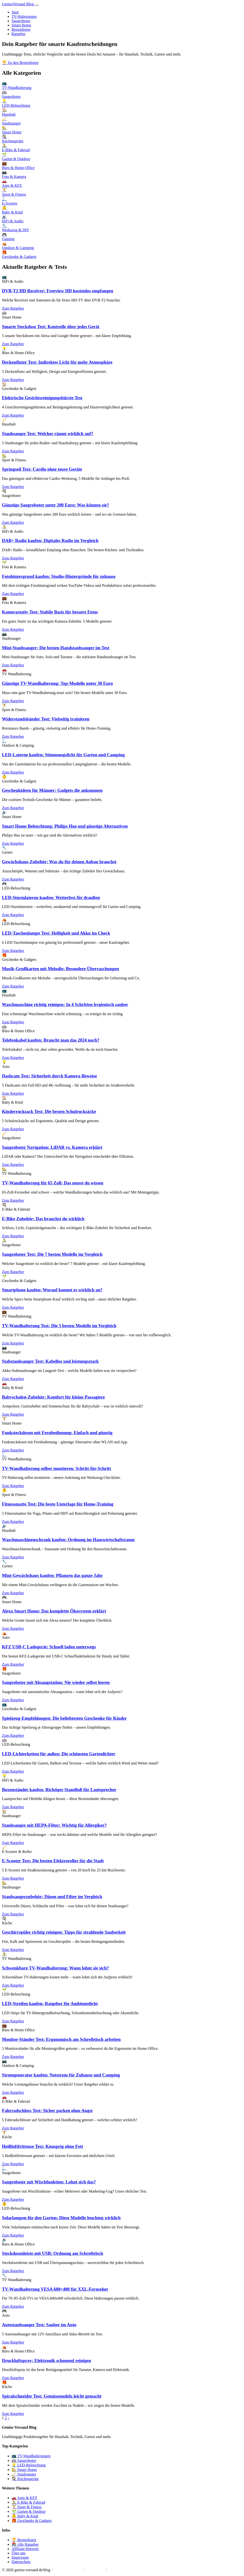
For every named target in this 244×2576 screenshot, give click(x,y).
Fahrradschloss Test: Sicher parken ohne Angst (47, 2110)
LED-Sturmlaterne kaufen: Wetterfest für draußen (51, 897)
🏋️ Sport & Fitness (26, 2507)
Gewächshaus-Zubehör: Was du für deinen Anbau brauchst (59, 861)
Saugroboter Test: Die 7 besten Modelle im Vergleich (52, 1254)
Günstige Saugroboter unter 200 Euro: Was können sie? (55, 504)
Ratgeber (19, 34)
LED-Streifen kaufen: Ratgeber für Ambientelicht (50, 2003)
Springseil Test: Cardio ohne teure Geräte (42, 469)
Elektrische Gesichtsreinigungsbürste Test (42, 397)
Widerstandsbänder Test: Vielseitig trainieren (45, 718)
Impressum (20, 2557)
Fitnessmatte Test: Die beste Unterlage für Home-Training (57, 1504)
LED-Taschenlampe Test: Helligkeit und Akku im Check (56, 933)
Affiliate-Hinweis (25, 2549)
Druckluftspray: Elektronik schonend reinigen (46, 2360)
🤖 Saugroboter (24, 2460)
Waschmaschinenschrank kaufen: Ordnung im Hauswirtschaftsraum (68, 1539)
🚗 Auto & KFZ (24, 2498)
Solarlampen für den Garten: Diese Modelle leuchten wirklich (61, 2217)
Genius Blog (18, 4)
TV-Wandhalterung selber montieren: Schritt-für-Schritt (56, 1468)
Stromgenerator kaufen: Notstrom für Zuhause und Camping (61, 2074)
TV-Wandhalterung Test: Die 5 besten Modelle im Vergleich (59, 1325)
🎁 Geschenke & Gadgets (32, 2521)
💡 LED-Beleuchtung (29, 2465)
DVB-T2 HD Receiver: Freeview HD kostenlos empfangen (57, 290)
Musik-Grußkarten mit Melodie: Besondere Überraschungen (60, 968)
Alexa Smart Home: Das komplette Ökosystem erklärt (54, 1610)
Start (15, 12)
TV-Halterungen (24, 16)
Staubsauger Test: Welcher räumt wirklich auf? (47, 433)
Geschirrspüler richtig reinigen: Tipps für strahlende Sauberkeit (64, 1932)
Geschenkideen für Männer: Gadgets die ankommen (52, 790)
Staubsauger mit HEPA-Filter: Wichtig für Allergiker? (54, 1825)
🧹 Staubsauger (24, 2474)
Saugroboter (21, 21)
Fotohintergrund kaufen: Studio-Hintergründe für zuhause (58, 576)
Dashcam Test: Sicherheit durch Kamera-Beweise (49, 1075)
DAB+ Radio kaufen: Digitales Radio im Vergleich (50, 540)
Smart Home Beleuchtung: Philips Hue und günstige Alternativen (65, 826)
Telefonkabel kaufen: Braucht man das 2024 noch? (50, 1040)
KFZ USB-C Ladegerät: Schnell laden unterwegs (49, 1646)
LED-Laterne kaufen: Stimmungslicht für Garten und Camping (63, 754)
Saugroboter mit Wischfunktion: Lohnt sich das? (49, 2181)
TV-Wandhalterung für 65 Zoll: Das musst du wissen (52, 1182)
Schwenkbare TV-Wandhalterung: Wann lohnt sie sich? (55, 1967)
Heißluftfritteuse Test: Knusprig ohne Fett (42, 2146)
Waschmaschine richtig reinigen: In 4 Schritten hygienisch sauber (65, 1004)
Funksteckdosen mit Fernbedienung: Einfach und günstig (57, 1432)
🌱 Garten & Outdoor (29, 2511)
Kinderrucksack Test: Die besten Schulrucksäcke (49, 1111)
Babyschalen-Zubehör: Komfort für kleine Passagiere (53, 1397)
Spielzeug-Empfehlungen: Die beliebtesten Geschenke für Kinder (64, 1718)
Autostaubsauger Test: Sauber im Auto (39, 2324)
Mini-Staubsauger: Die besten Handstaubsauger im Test (55, 647)
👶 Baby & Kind (25, 2516)
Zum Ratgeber (13, 308)
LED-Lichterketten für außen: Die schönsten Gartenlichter (58, 1753)
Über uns (19, 2553)
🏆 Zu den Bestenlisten (20, 63)
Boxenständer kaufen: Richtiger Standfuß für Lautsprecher (59, 1789)
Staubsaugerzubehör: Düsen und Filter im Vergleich (52, 1896)
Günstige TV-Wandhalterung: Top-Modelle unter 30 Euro (57, 683)
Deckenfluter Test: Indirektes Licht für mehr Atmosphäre (57, 362)
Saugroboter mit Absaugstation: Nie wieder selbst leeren (56, 1682)
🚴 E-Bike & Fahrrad (28, 2502)
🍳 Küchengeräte (25, 2479)
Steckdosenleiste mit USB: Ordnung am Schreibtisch (52, 2253)
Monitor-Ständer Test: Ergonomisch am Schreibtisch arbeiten (61, 2039)
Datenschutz (21, 2562)
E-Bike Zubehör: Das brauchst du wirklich (43, 1218)
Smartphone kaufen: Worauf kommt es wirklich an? (52, 1289)
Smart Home (21, 25)
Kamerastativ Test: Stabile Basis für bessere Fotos (50, 611)
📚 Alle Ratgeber (25, 2544)
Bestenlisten (21, 29)
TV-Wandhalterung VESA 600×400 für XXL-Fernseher (55, 2289)
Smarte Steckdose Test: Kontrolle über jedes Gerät (50, 326)
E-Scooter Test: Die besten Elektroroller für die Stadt (53, 1860)
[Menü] (37, 5)
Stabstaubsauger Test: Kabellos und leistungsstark (50, 1361)
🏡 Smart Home (24, 2470)
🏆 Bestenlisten (24, 2540)
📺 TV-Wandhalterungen (31, 2456)
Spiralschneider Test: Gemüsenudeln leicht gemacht (51, 2396)
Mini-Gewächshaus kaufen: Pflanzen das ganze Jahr (52, 1575)
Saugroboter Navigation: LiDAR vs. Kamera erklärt (52, 1147)
